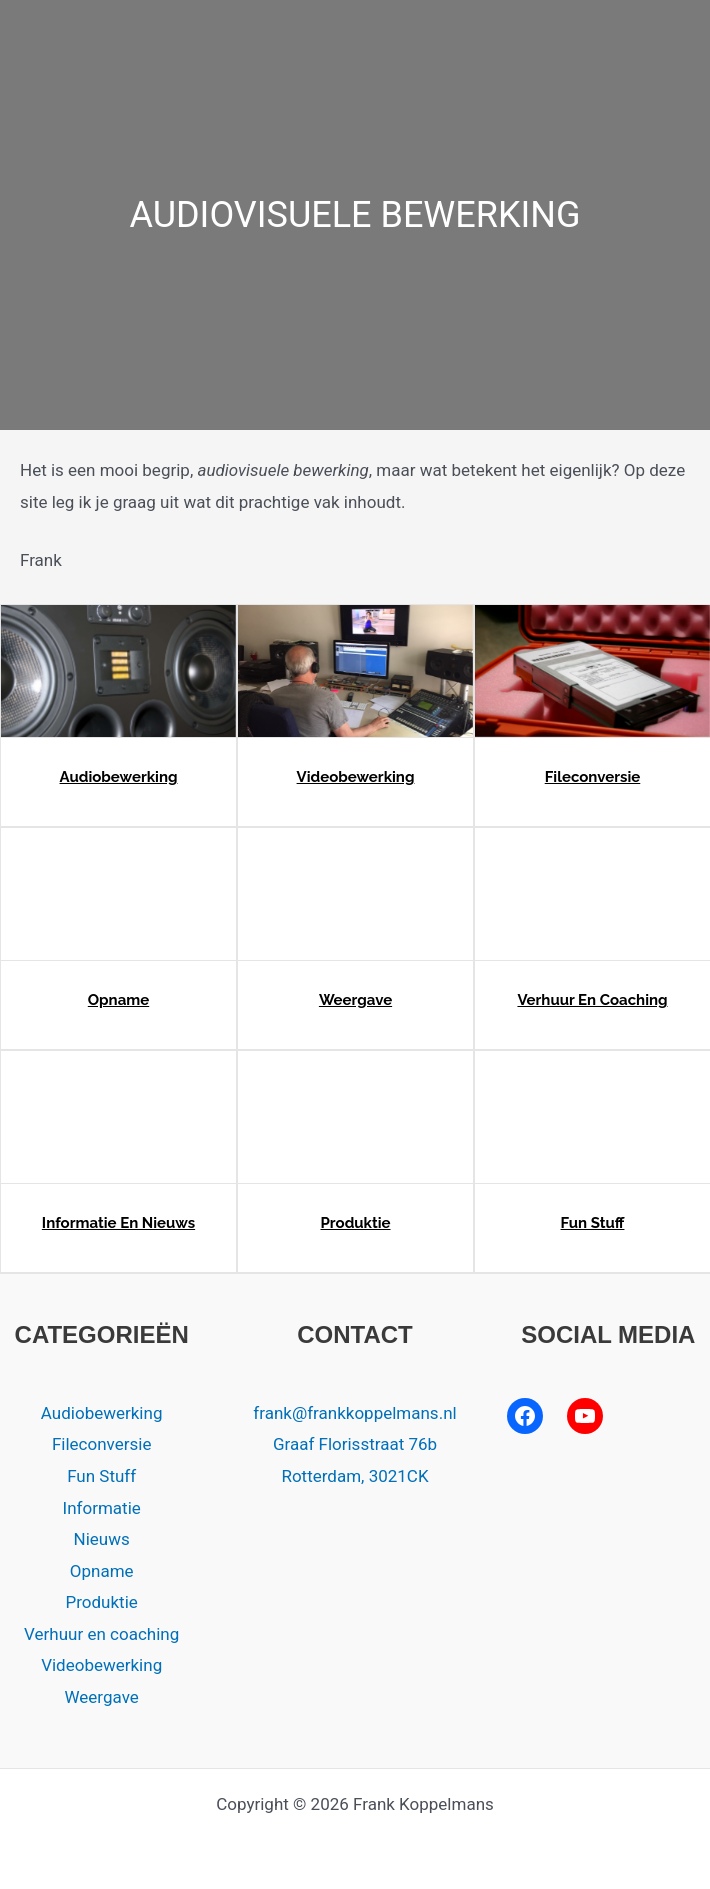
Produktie (355, 1223)
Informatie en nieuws (118, 1223)
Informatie (102, 1508)
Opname (118, 1000)
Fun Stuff (593, 1223)
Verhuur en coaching (592, 1000)
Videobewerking (356, 777)
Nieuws (102, 1539)
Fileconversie (593, 777)
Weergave (355, 1000)
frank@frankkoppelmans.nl (354, 1413)
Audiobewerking (119, 777)
